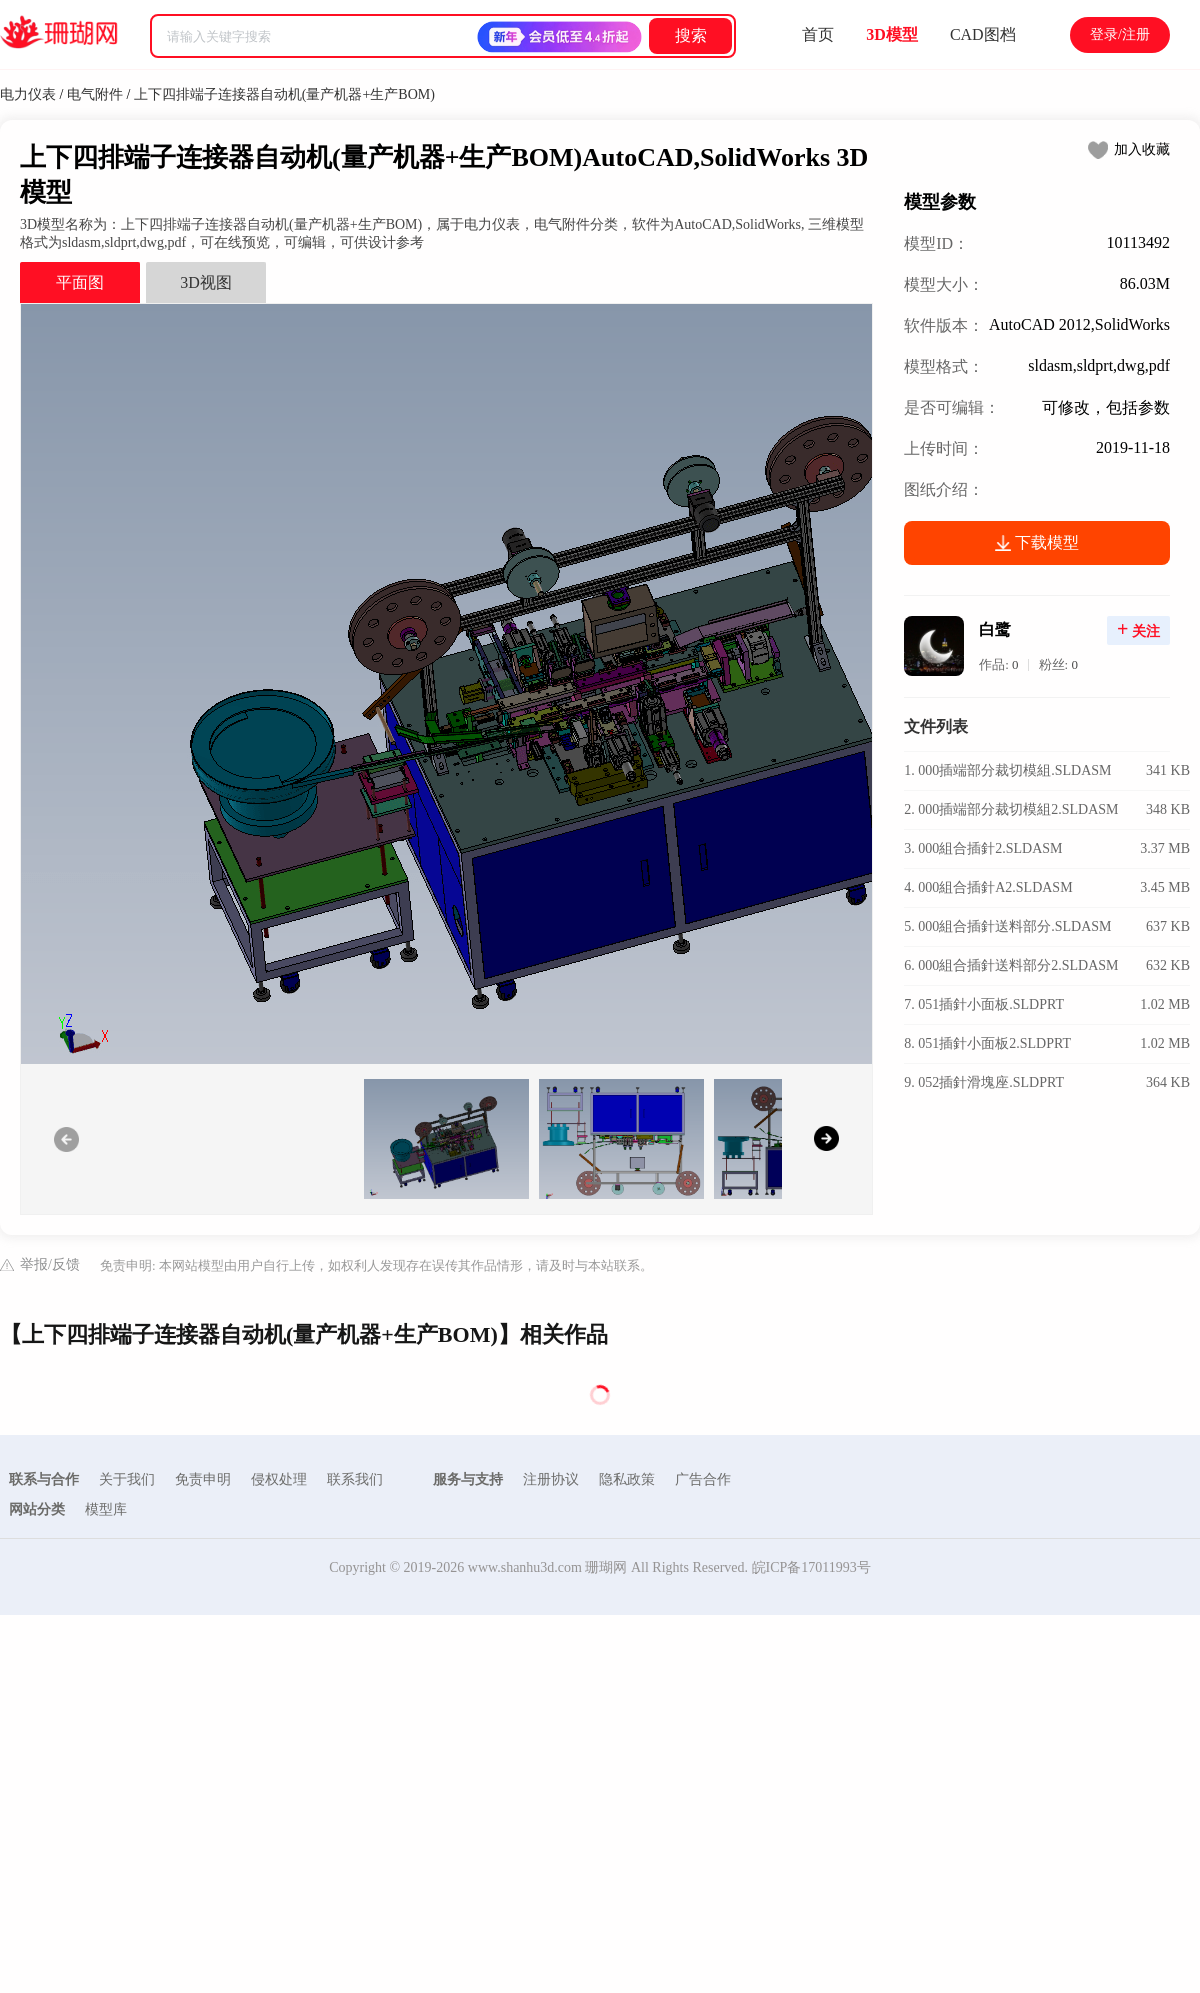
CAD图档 (983, 34)
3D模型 (892, 34)
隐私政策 (627, 1479)
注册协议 (551, 1479)
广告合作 (703, 1479)
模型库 (106, 1509)
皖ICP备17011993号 (811, 1567)
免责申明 (203, 1479)
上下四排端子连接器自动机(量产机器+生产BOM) (284, 94)
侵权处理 (279, 1479)
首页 (818, 34)
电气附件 (95, 94)
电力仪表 (28, 94)
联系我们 (355, 1479)
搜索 (691, 35)
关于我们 (127, 1479)
